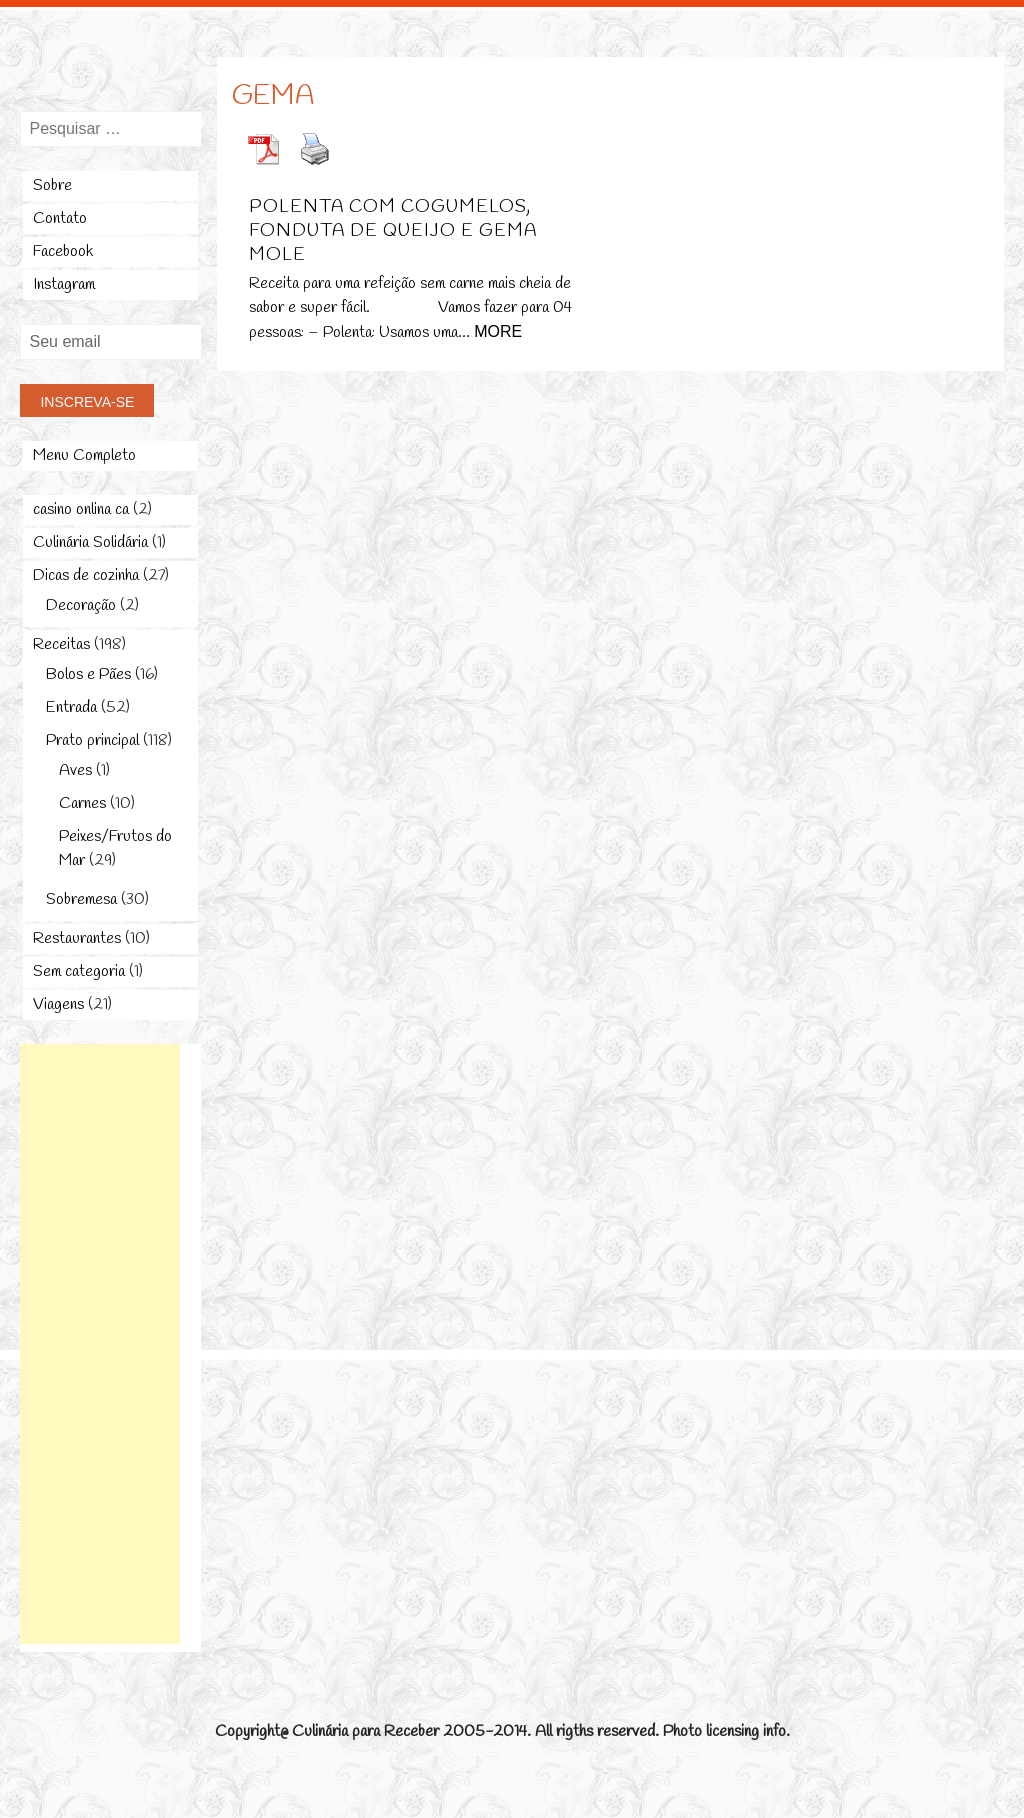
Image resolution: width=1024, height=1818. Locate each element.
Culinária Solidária (90, 542)
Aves (75, 770)
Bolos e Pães (88, 674)
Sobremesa (81, 899)
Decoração (81, 605)
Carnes (82, 803)
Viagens (58, 1004)
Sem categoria (79, 971)
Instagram (64, 284)
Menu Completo (84, 455)
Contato (60, 218)
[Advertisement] (100, 1344)
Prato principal (92, 740)
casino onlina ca (81, 509)
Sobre (52, 185)
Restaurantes (77, 938)
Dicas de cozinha (86, 575)
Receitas (61, 644)
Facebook (63, 251)
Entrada (71, 707)
